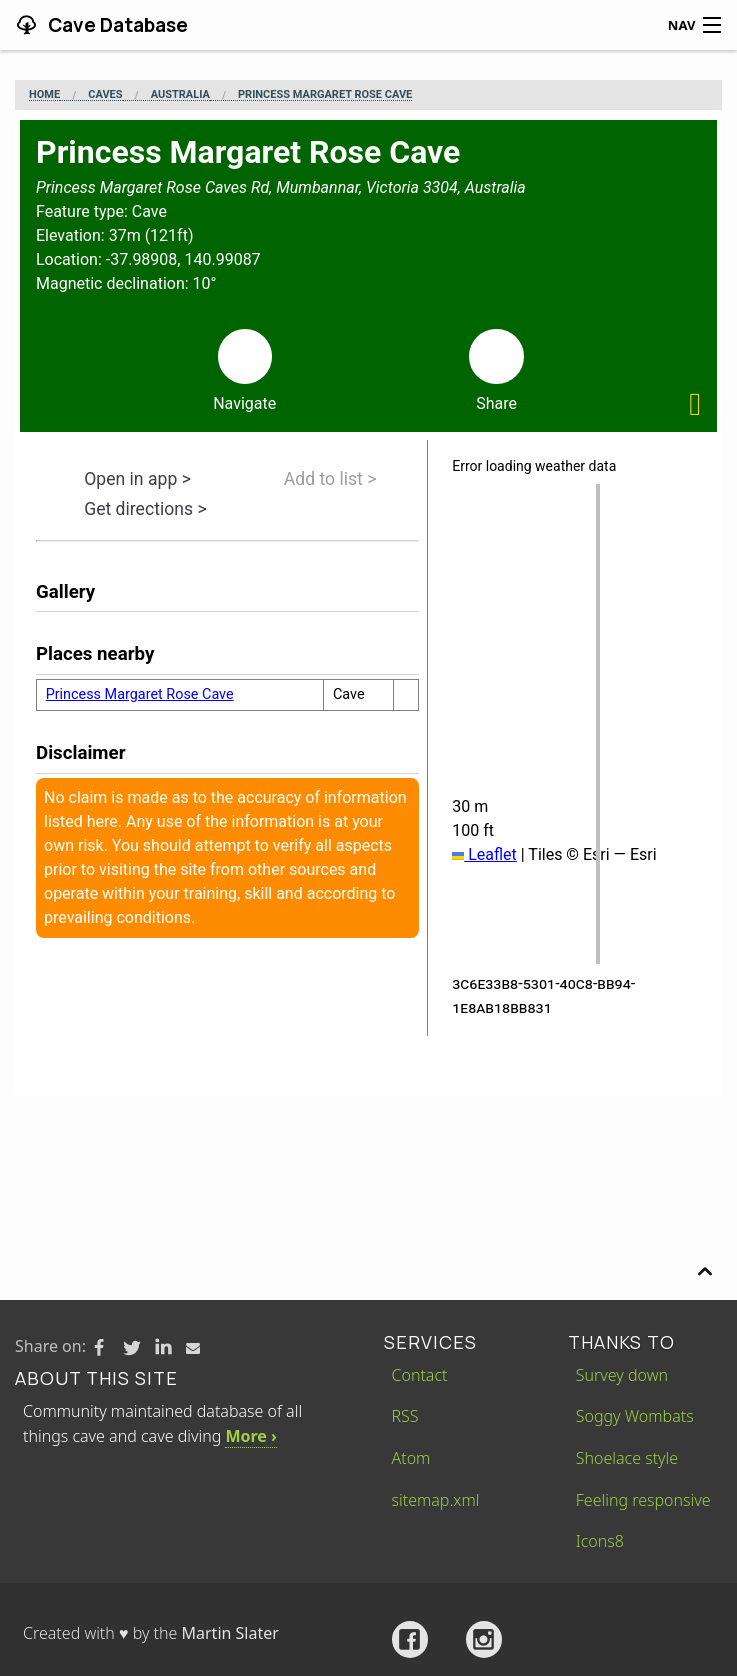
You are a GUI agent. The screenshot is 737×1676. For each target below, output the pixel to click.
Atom (411, 1458)
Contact (420, 1375)
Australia (180, 95)
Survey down (622, 1375)
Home (44, 95)
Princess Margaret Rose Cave (325, 95)
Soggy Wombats (635, 1416)
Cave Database (116, 25)
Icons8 (600, 1541)
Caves (105, 95)
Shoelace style (627, 1458)
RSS (405, 1416)
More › (250, 1436)
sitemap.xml (436, 1500)
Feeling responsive (643, 1500)
